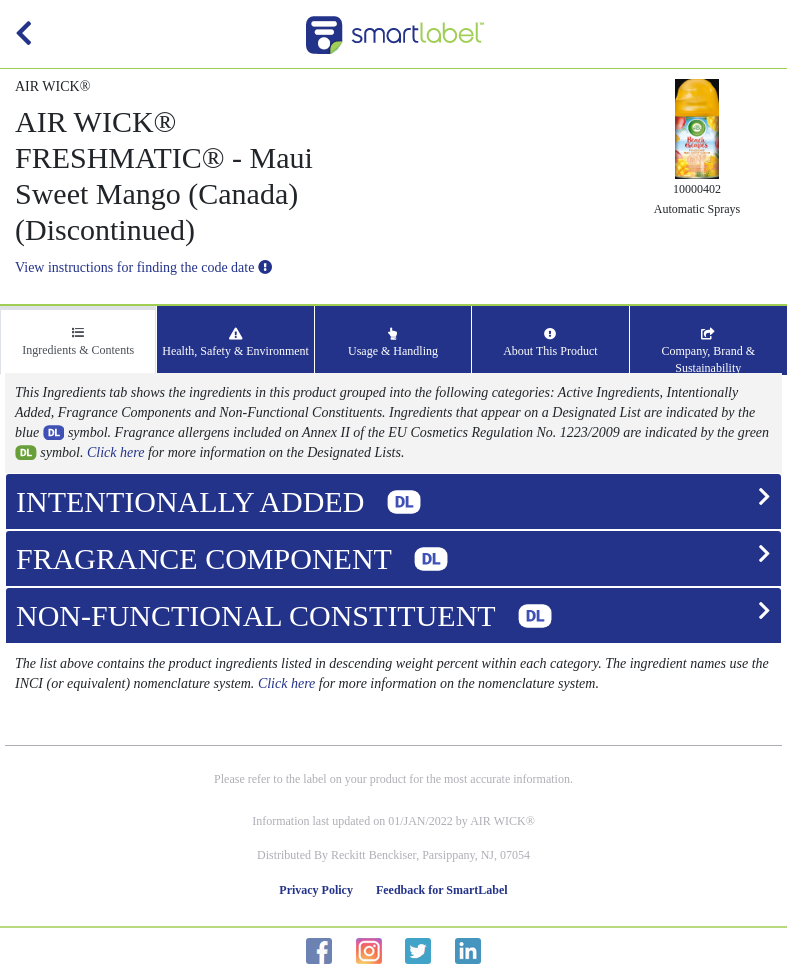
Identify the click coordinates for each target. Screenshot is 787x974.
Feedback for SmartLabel (442, 890)
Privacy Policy (316, 890)
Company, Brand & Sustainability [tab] (708, 351)
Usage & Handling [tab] (393, 343)
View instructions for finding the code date (143, 267)
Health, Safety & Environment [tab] (235, 343)
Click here (115, 452)
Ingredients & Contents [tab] (78, 342)
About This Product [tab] (550, 343)
